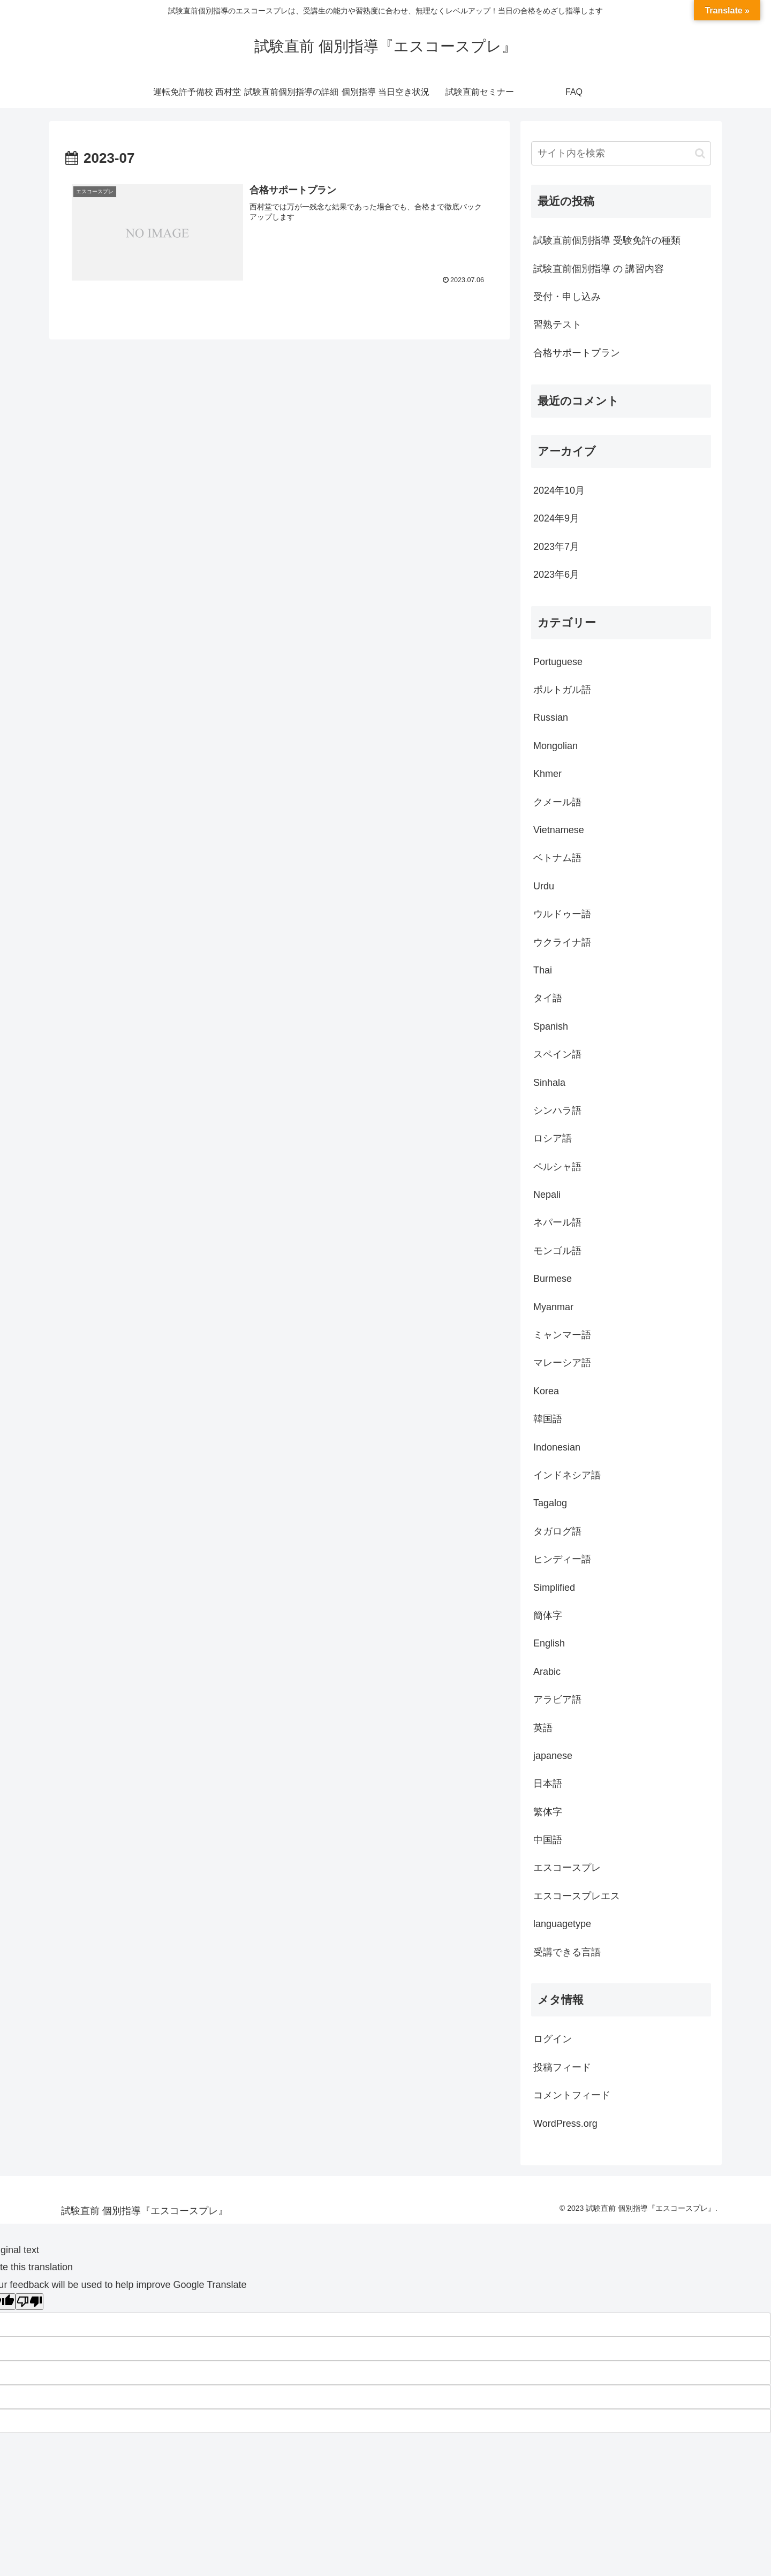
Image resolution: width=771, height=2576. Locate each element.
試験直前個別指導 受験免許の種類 (607, 240)
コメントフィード (571, 2095)
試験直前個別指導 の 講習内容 (598, 268)
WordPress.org (565, 2123)
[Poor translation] (29, 2301)
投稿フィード (562, 2067)
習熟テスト (557, 324)
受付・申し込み (567, 296)
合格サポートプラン (576, 353)
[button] (700, 153)
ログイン (552, 2039)
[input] (621, 153)
